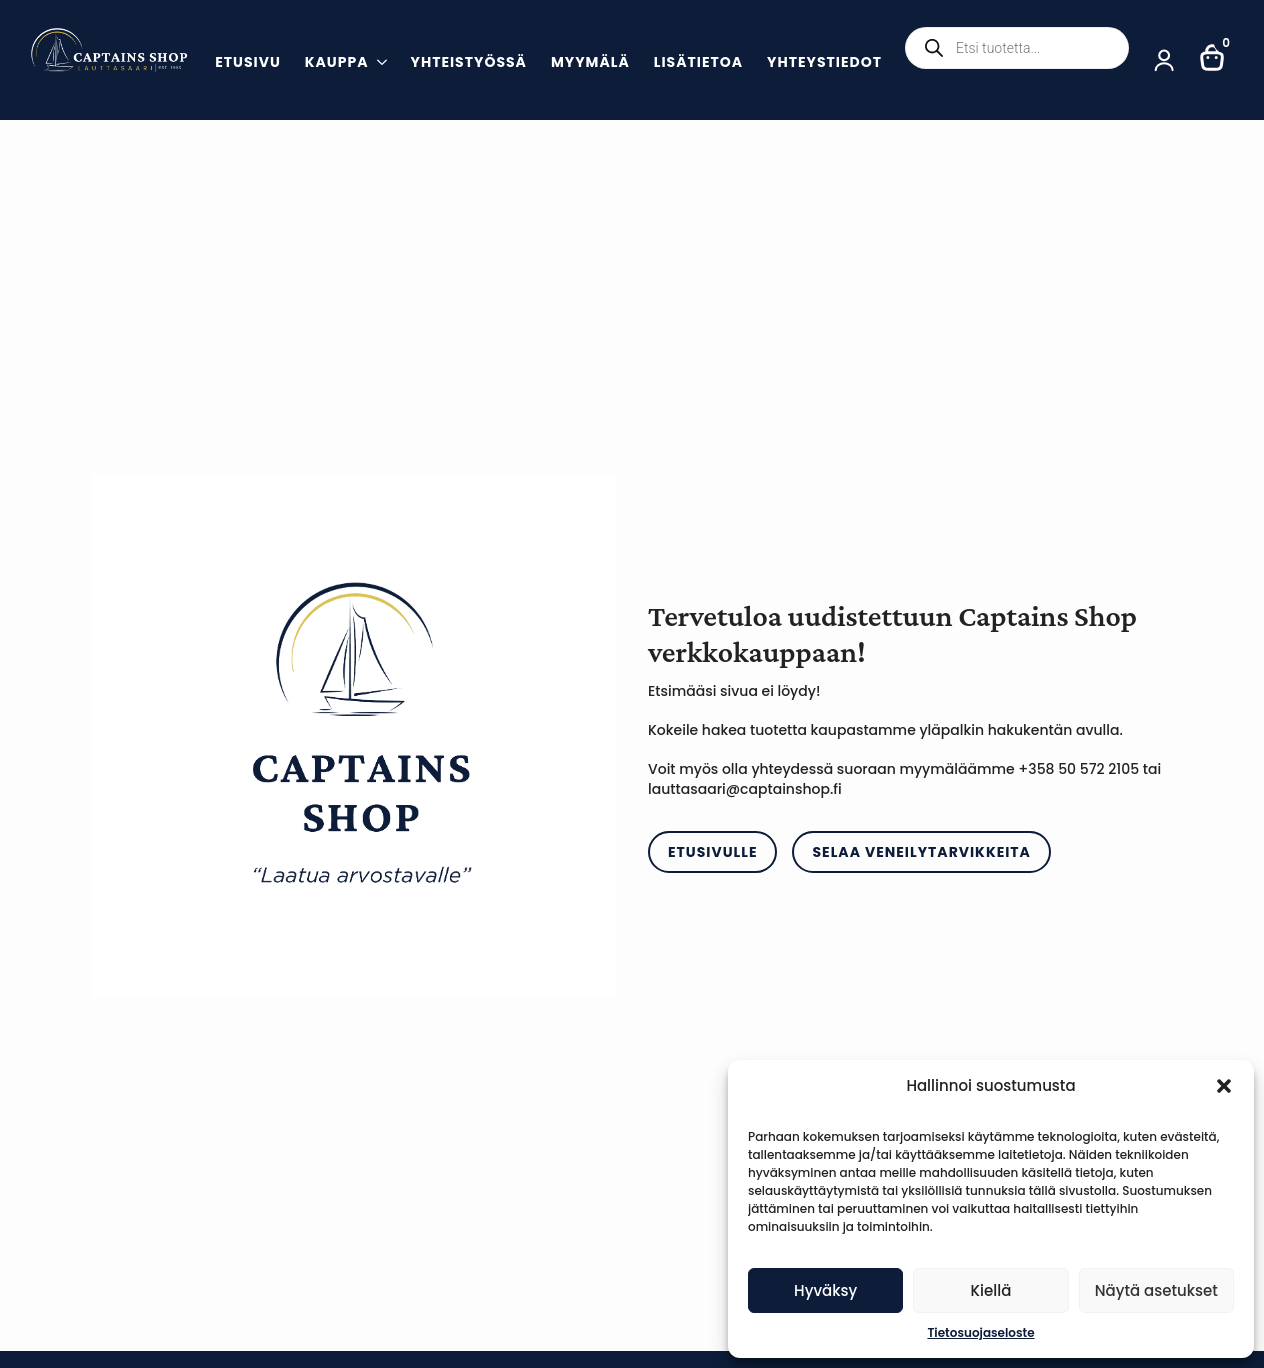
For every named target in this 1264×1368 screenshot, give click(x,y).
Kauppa (337, 63)
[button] (1224, 1086)
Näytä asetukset (1156, 1290)
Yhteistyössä (469, 63)
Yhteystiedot (824, 63)
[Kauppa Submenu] (378, 64)
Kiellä (991, 1290)
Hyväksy (825, 1290)
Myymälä (590, 63)
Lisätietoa (698, 63)
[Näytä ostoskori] (1213, 51)
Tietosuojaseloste (980, 1332)
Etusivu (248, 63)
